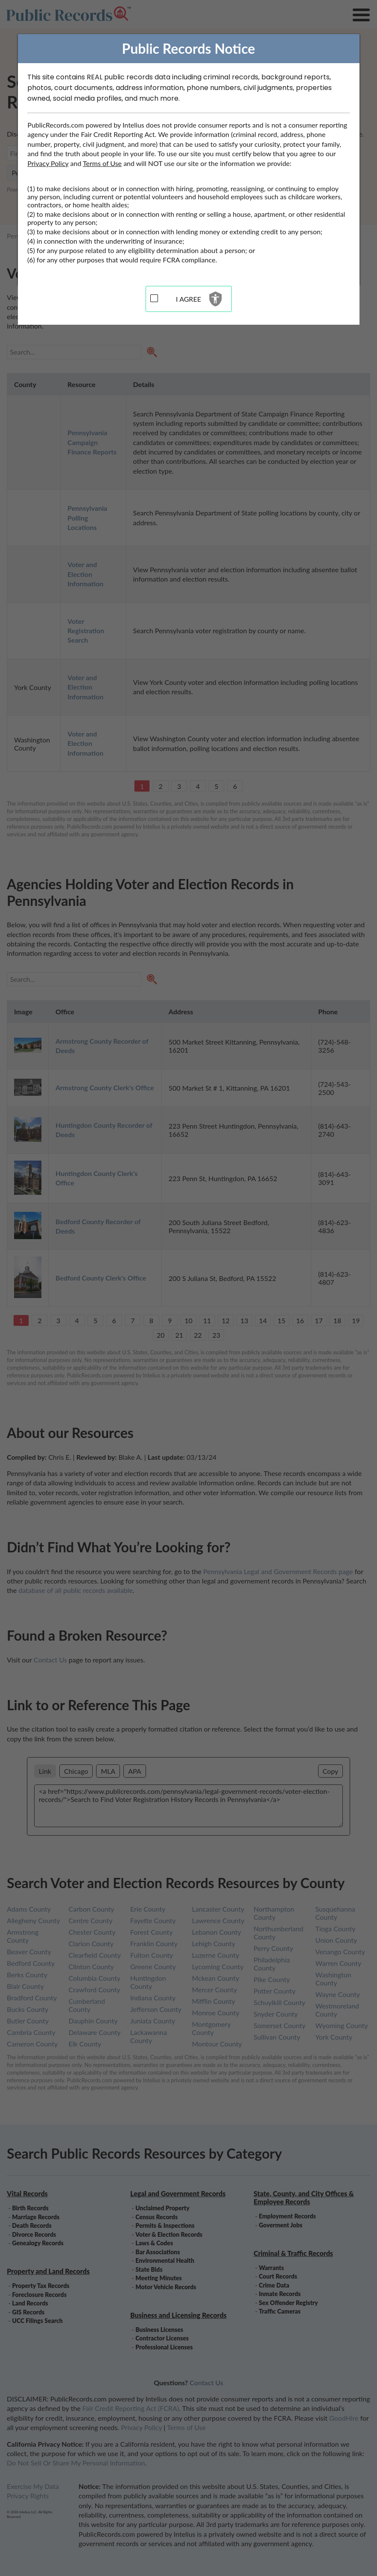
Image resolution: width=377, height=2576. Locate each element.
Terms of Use (102, 163)
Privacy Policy (47, 163)
